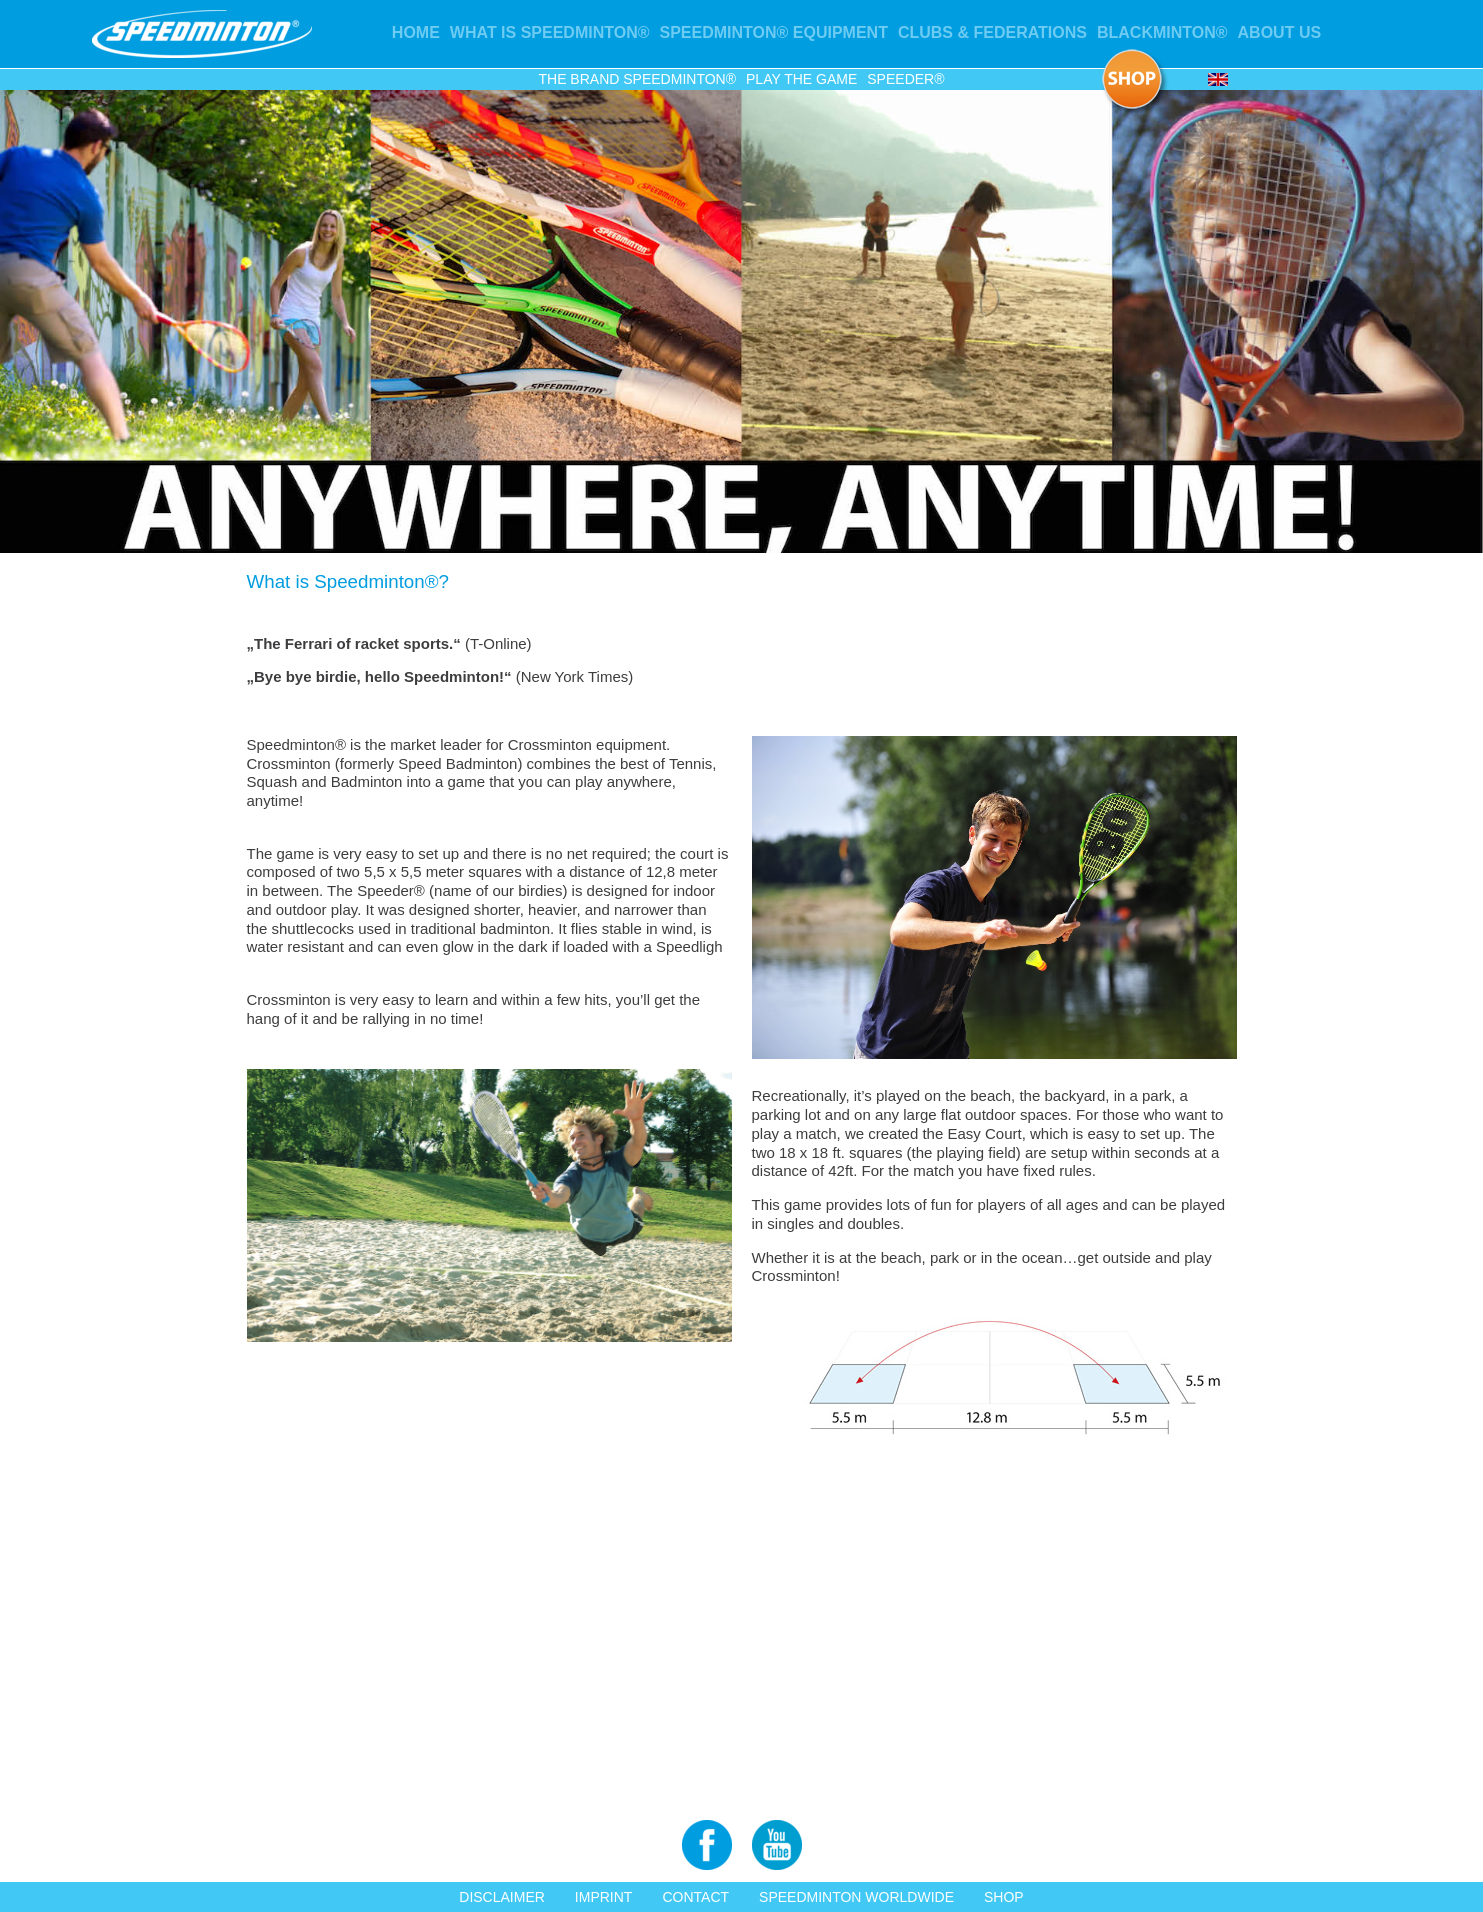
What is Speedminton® (550, 32)
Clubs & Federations (992, 32)
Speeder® (905, 79)
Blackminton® (1162, 32)
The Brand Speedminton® (637, 79)
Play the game (801, 79)
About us (1280, 32)
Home (416, 32)
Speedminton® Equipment (774, 32)
